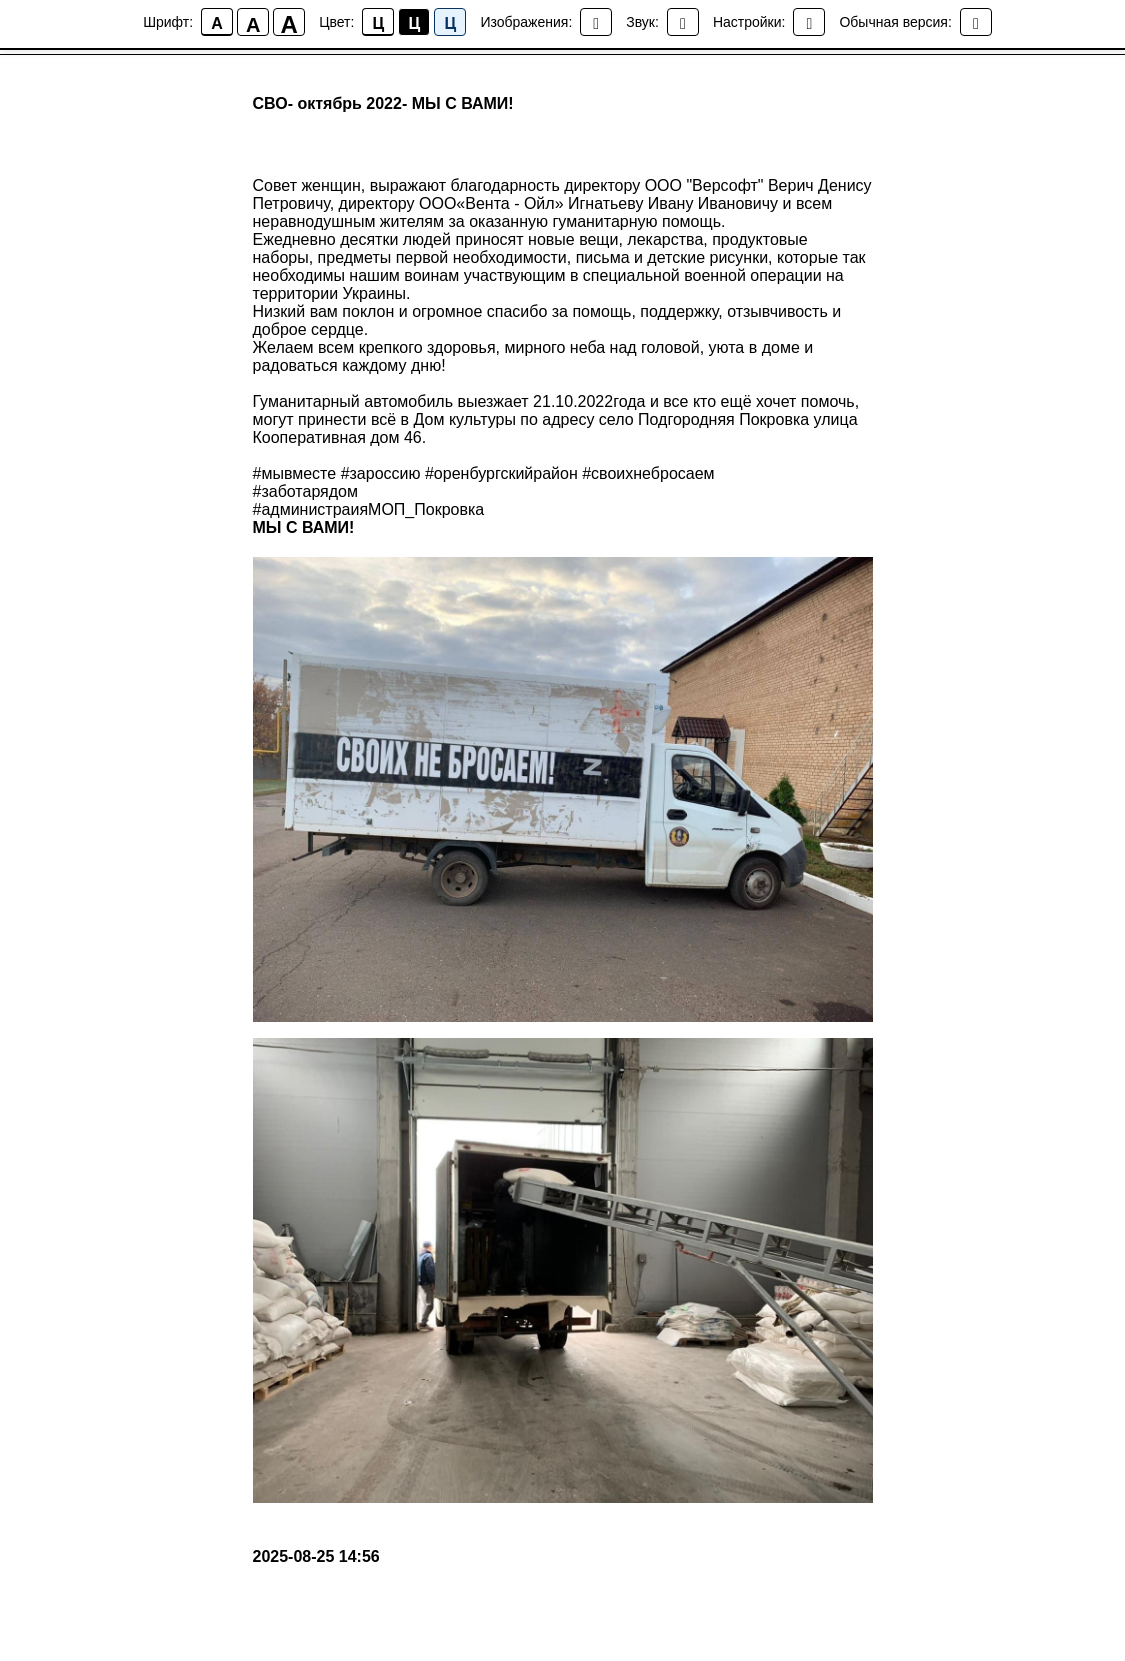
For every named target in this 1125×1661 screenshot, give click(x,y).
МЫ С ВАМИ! (304, 527)
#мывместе (295, 473)
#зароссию (381, 473)
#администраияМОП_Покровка (369, 509)
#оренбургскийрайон (501, 473)
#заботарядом (306, 491)
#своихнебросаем (648, 473)
